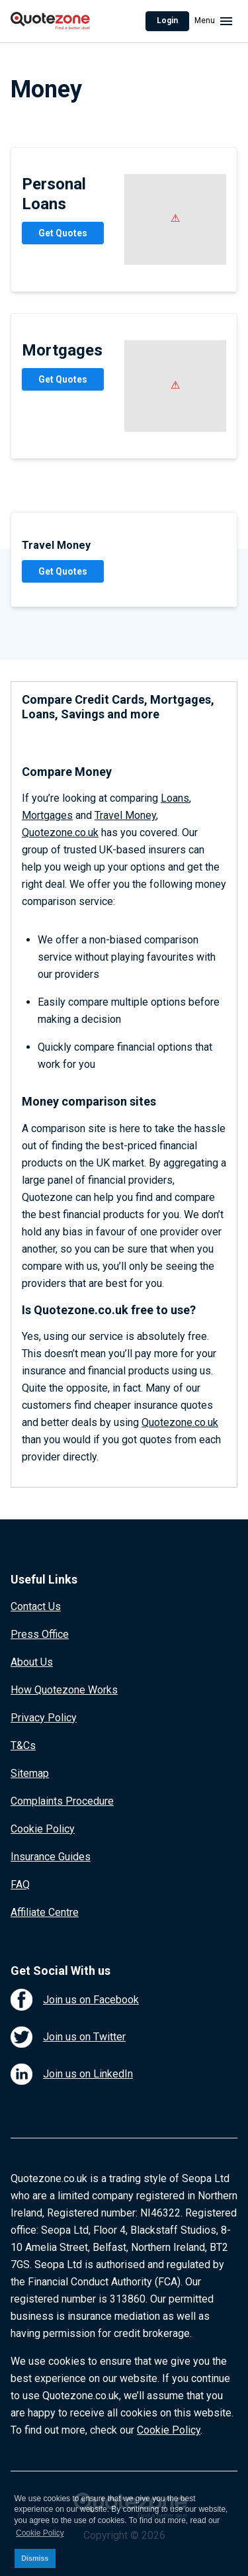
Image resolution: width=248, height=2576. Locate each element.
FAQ (20, 1884)
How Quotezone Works (64, 1690)
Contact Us (36, 1606)
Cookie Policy (43, 1829)
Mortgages (47, 815)
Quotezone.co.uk (60, 832)
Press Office (40, 1634)
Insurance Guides (51, 1856)
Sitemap (30, 1773)
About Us (32, 1662)
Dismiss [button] (34, 2558)
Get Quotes (62, 233)
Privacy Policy (44, 1717)
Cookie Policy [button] (40, 2533)
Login (167, 20)
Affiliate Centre (45, 1912)
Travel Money (125, 815)
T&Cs (23, 1745)
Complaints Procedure (62, 1801)
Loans (175, 798)
